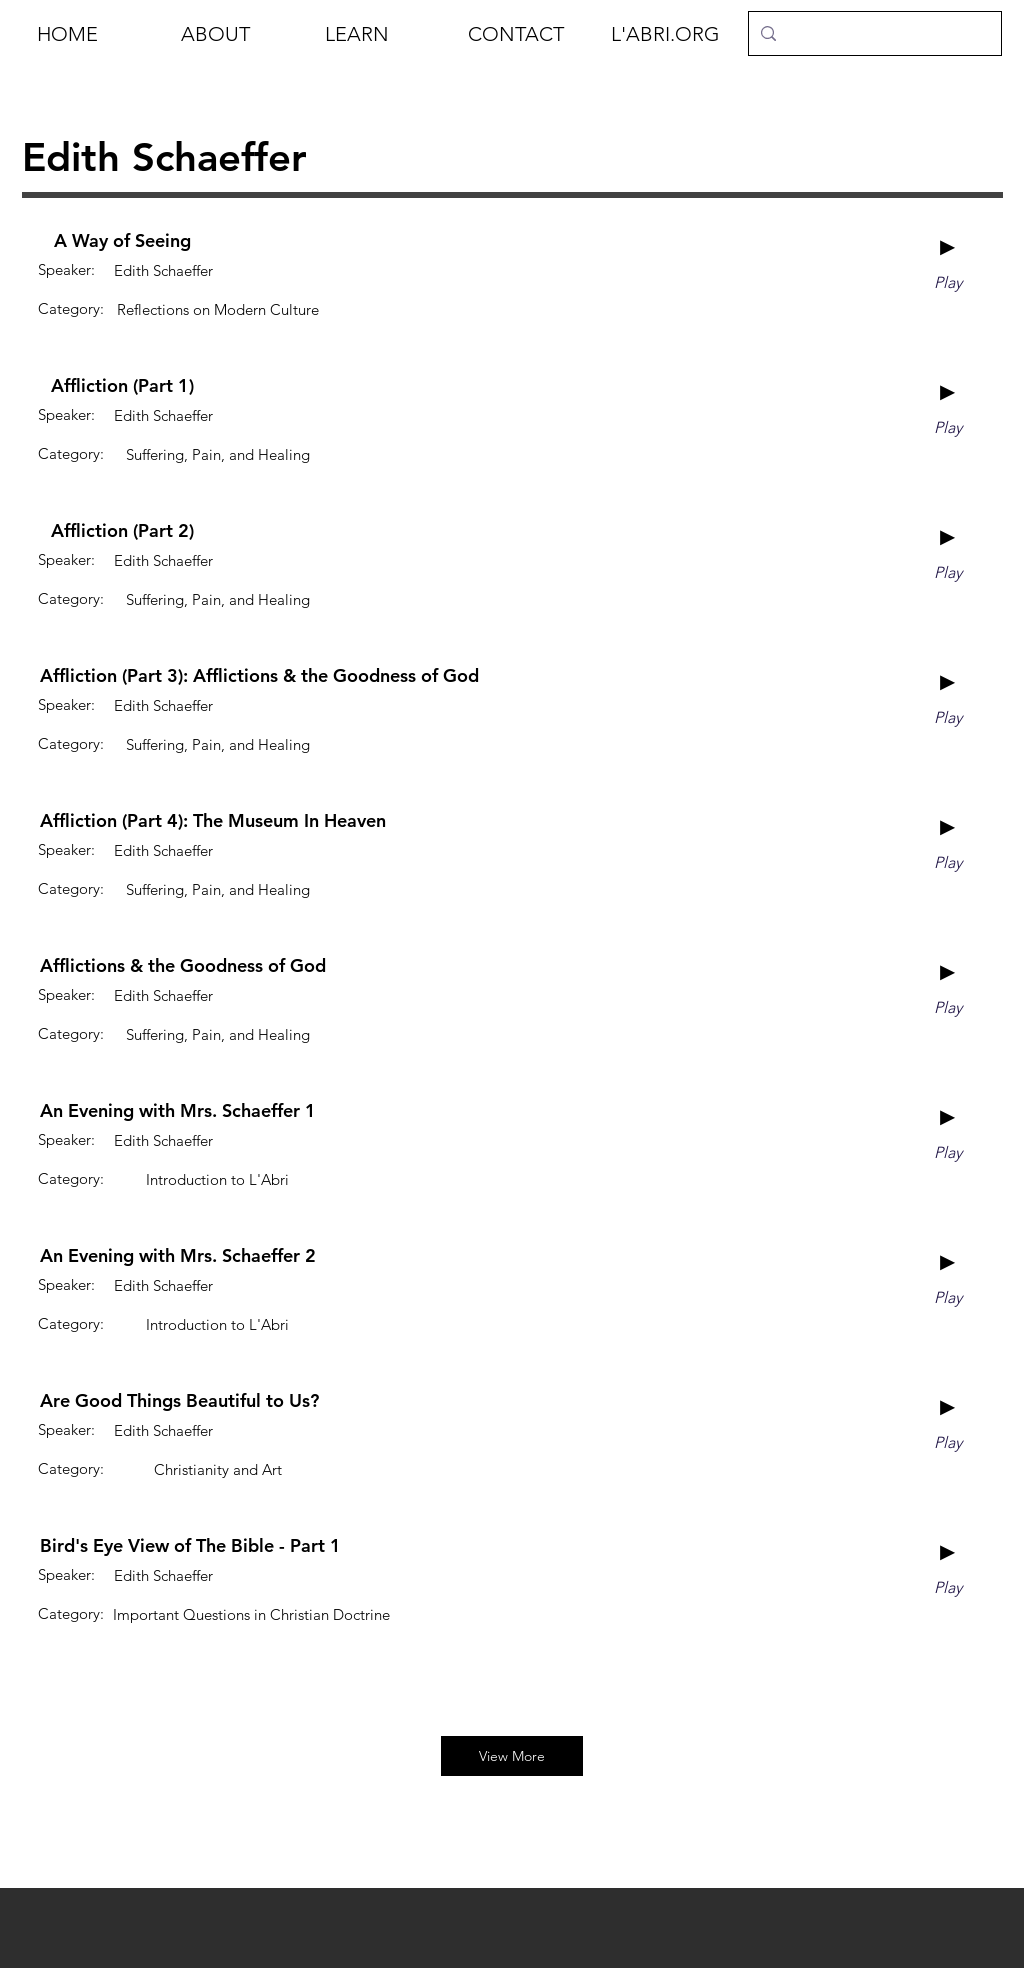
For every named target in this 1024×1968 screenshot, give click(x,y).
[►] (947, 246)
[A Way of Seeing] (122, 241)
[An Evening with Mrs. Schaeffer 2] (178, 1256)
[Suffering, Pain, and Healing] (217, 454)
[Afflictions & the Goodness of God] (183, 966)
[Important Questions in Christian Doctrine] (251, 1614)
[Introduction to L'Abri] (217, 1179)
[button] (238, 34)
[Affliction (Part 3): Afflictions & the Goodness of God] (259, 676)
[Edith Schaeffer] (163, 270)
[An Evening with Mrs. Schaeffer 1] (178, 1111)
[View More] (512, 1756)
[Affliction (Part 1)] (122, 386)
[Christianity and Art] (217, 1469)
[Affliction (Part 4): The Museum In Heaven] (213, 821)
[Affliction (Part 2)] (122, 531)
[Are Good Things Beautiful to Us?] (179, 1401)
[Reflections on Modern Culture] (217, 309)
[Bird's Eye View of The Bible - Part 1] (190, 1546)
